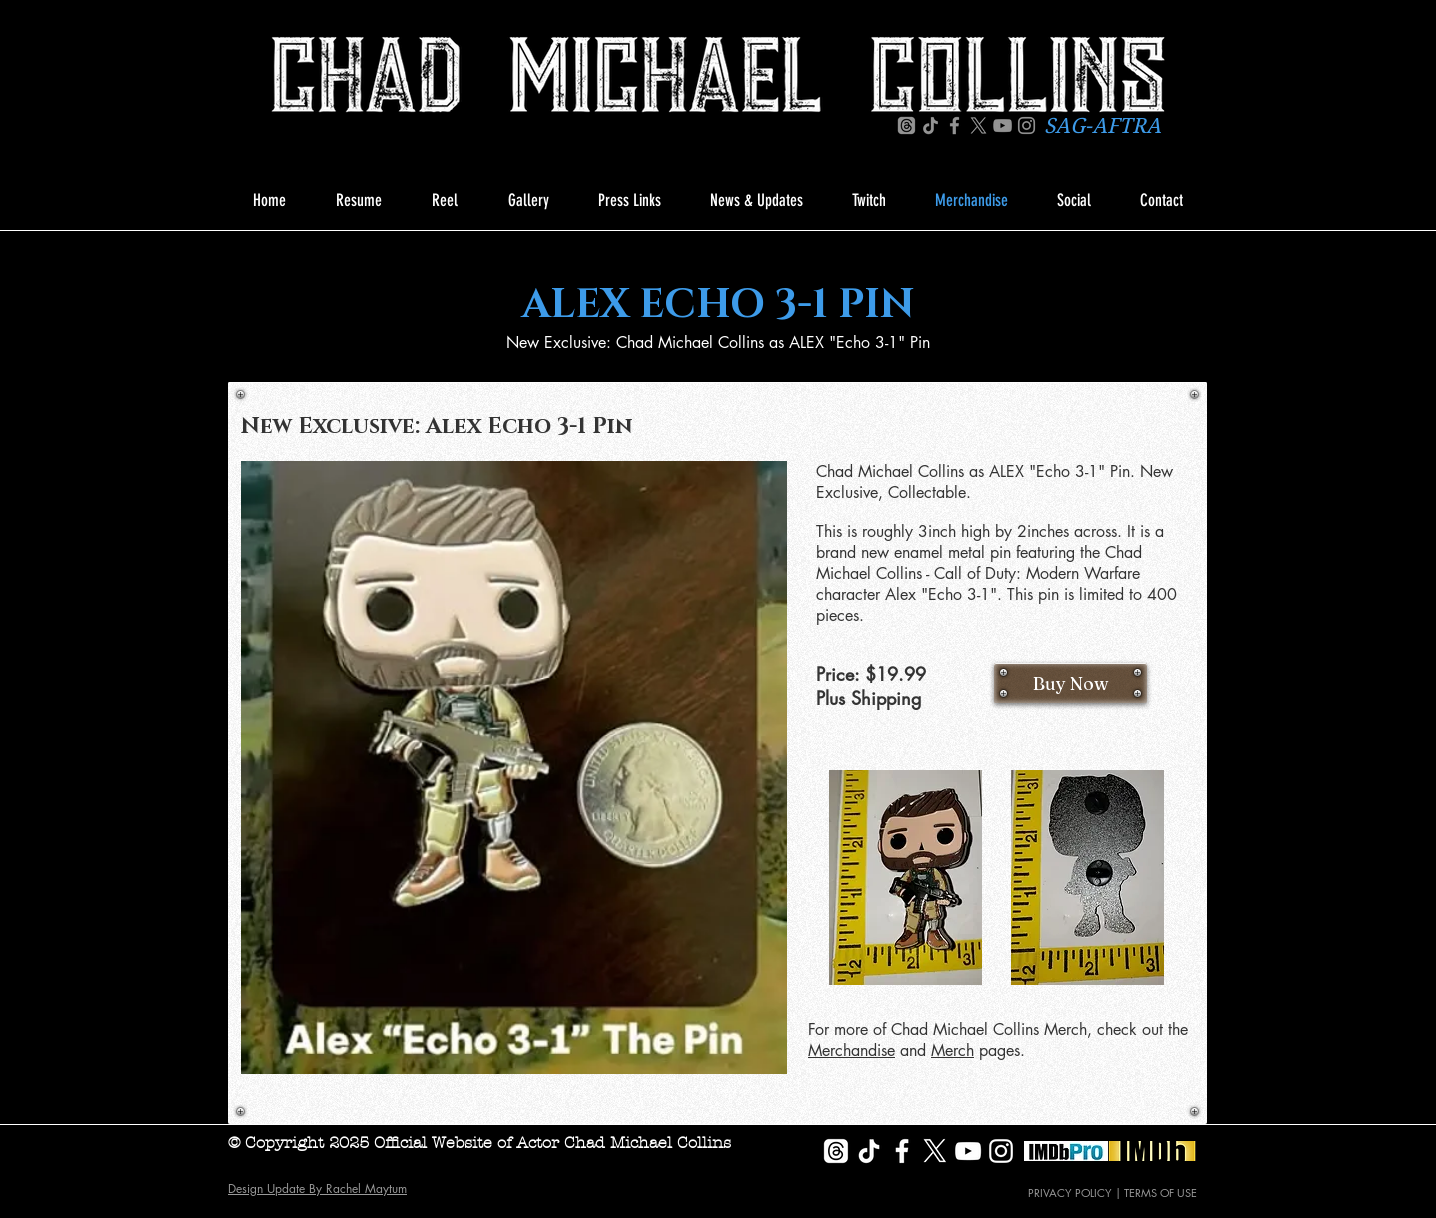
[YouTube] (1002, 125)
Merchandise (851, 1050)
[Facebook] (954, 125)
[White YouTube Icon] (968, 1151)
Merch (952, 1050)
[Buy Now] (1070, 683)
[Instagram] (1026, 125)
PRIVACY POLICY (1070, 1192)
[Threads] (906, 125)
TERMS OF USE (1160, 1192)
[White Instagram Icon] (1001, 1151)
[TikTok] (930, 125)
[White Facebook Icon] (902, 1151)
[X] (978, 125)
